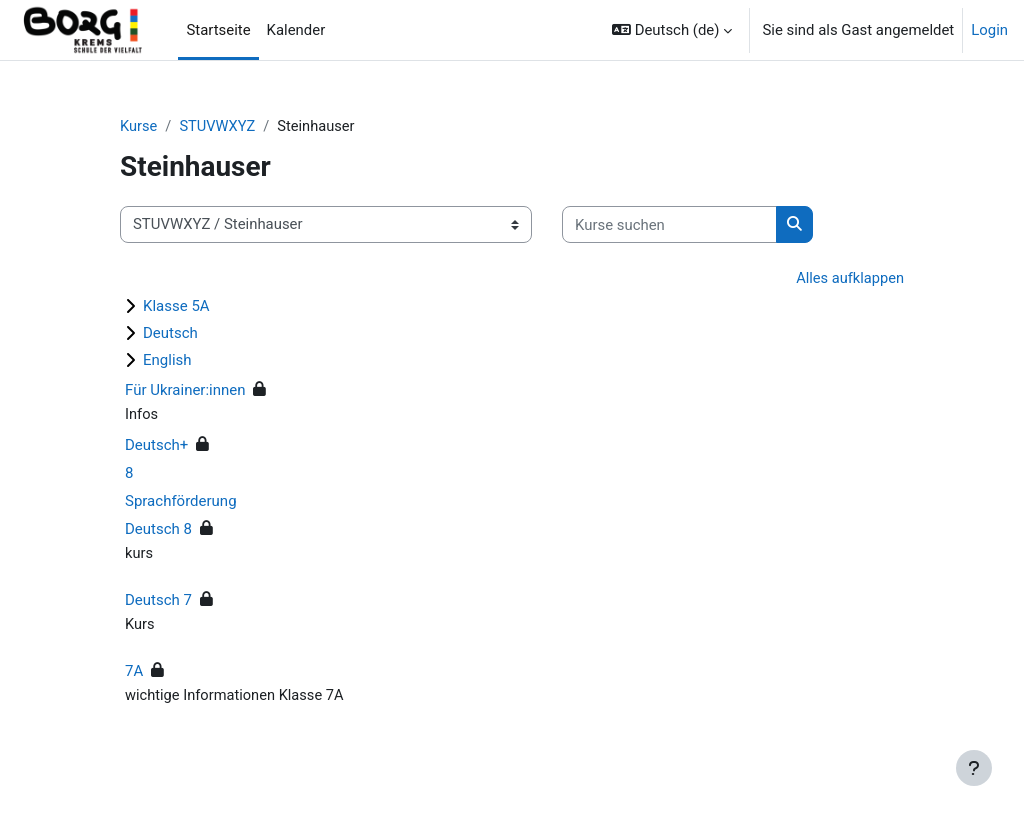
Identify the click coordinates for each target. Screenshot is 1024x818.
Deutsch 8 (158, 530)
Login (989, 30)
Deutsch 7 (158, 601)
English (167, 361)
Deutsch (170, 334)
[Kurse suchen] (669, 225)
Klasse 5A (176, 307)
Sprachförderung (181, 502)
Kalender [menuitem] (296, 30)
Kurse (139, 127)
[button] (672, 30)
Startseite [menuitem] (218, 30)
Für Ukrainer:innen (185, 391)
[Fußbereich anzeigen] (974, 768)
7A (134, 673)
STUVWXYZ (218, 127)
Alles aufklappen (849, 279)
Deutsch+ (156, 446)
